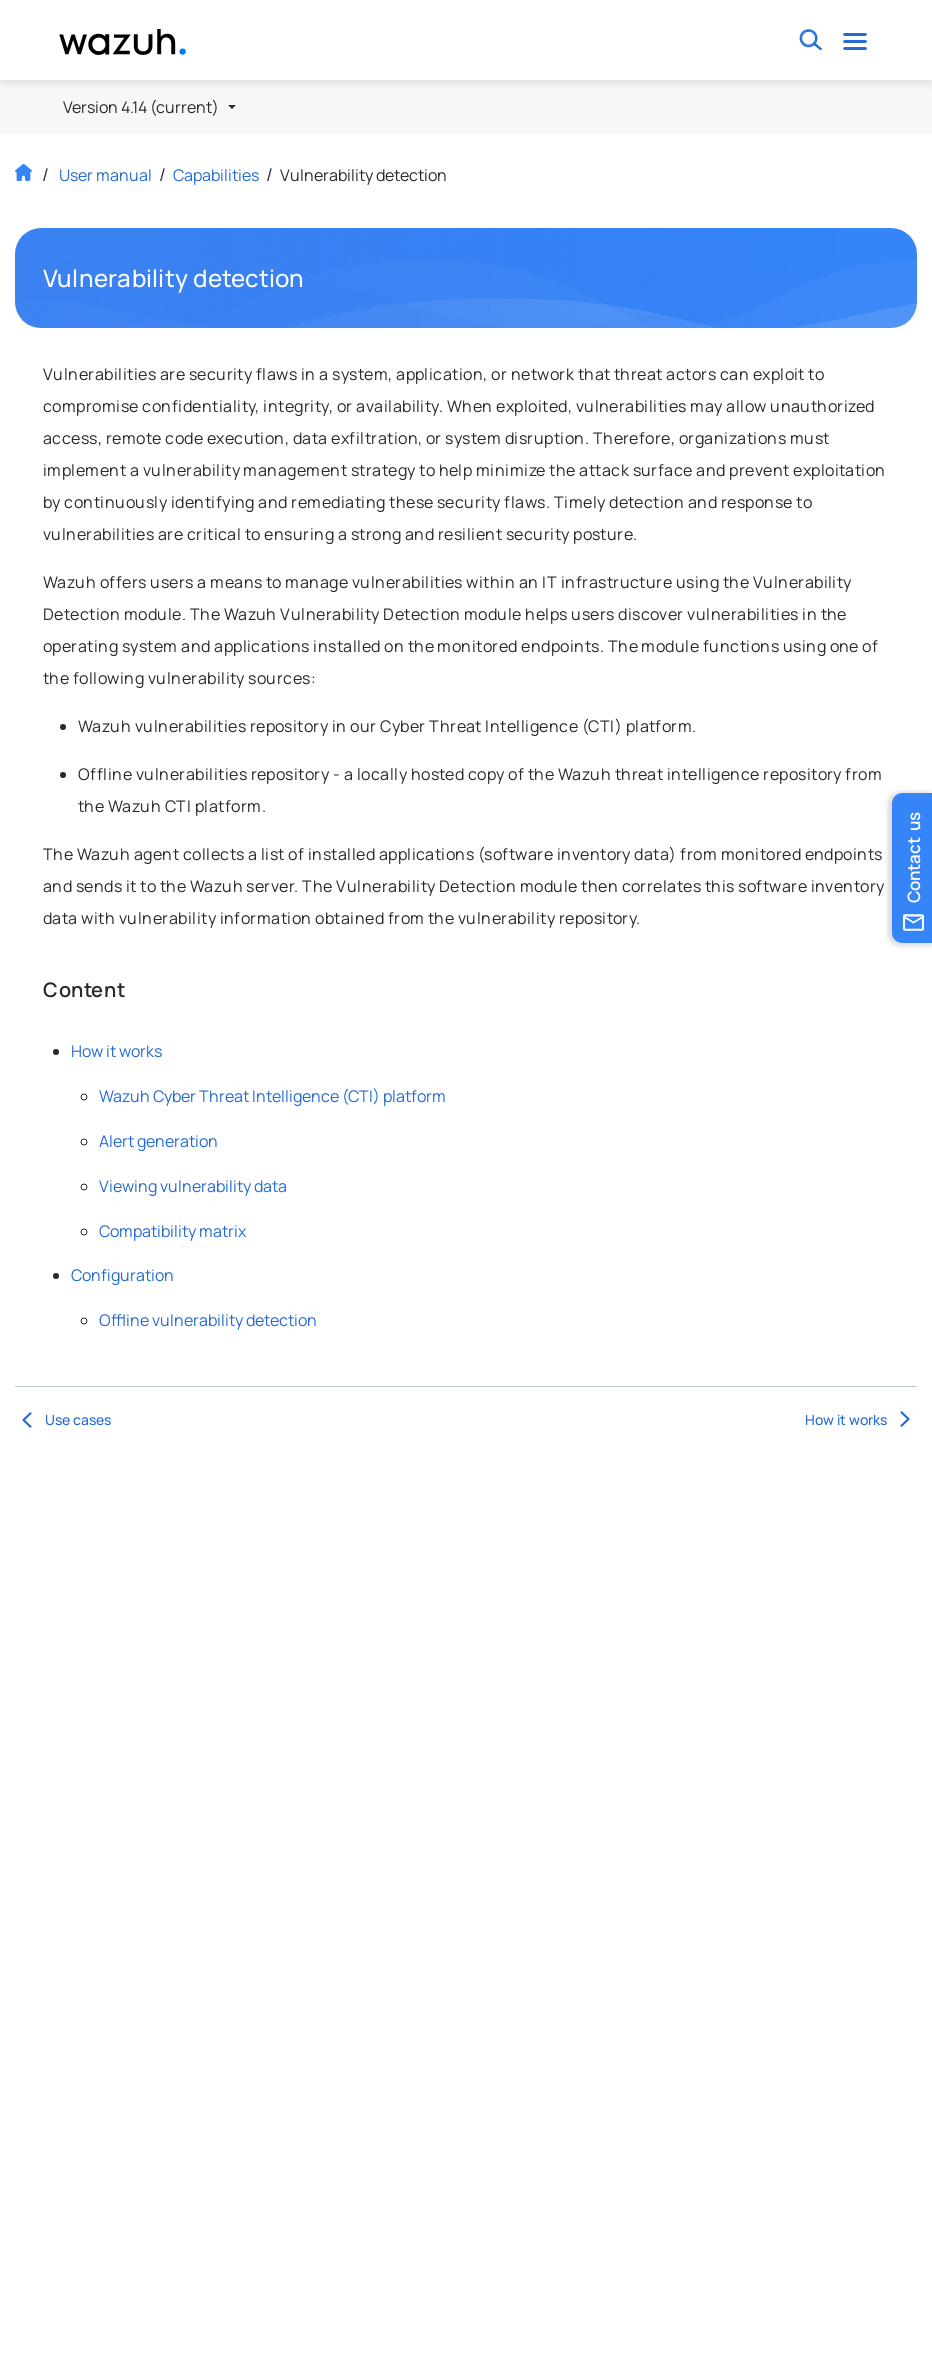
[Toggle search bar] (811, 40)
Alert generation (158, 1141)
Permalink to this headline (317, 278)
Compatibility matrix (172, 1231)
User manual (105, 175)
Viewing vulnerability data (193, 1186)
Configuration (122, 1275)
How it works (116, 1051)
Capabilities (216, 175)
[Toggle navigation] (855, 40)
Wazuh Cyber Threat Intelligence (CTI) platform (272, 1096)
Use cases (63, 1419)
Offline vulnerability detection (208, 1320)
